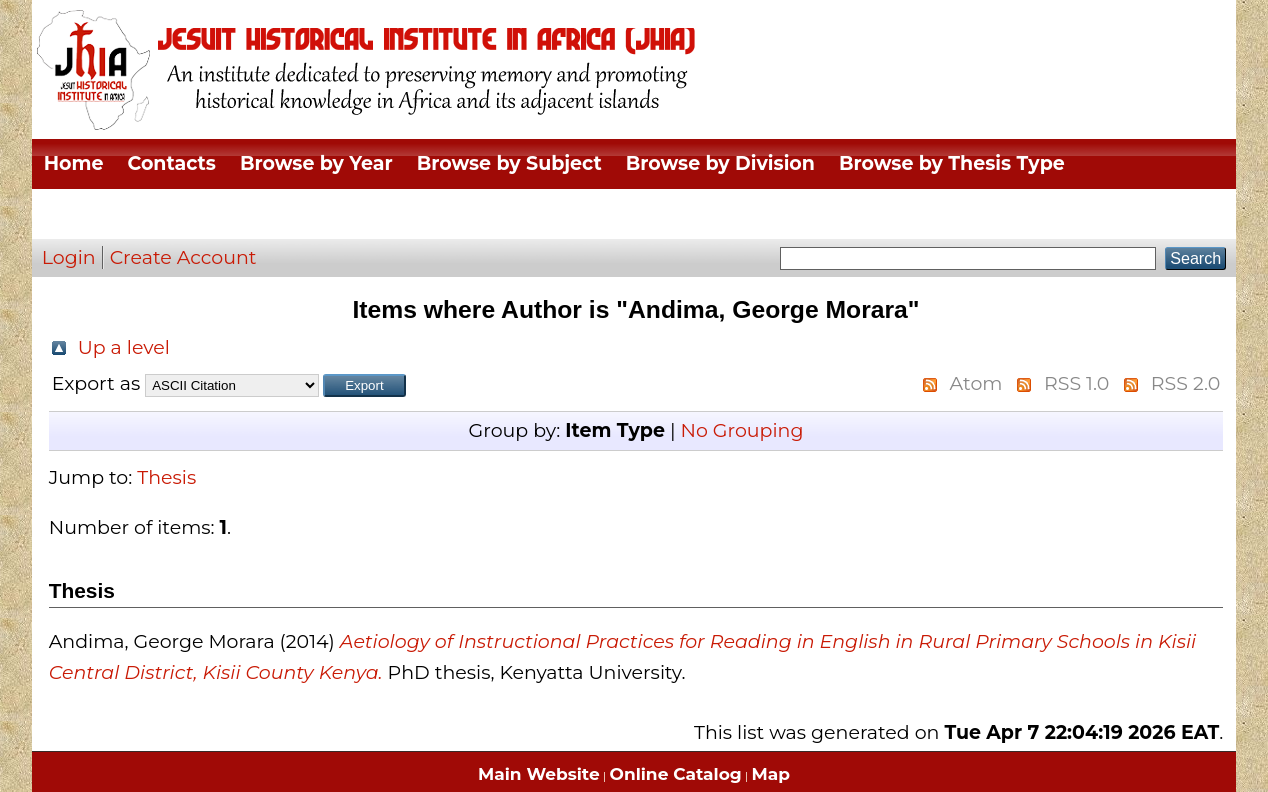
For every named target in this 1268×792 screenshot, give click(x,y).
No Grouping (741, 430)
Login (69, 257)
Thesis (166, 477)
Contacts (172, 163)
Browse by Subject (509, 163)
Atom (976, 383)
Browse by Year (316, 163)
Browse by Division (720, 163)
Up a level (124, 347)
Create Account (183, 257)
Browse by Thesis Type (952, 163)
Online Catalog (676, 774)
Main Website (539, 774)
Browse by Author (133, 213)
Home (74, 163)
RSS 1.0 (1076, 383)
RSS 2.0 (1185, 383)
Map (771, 774)
